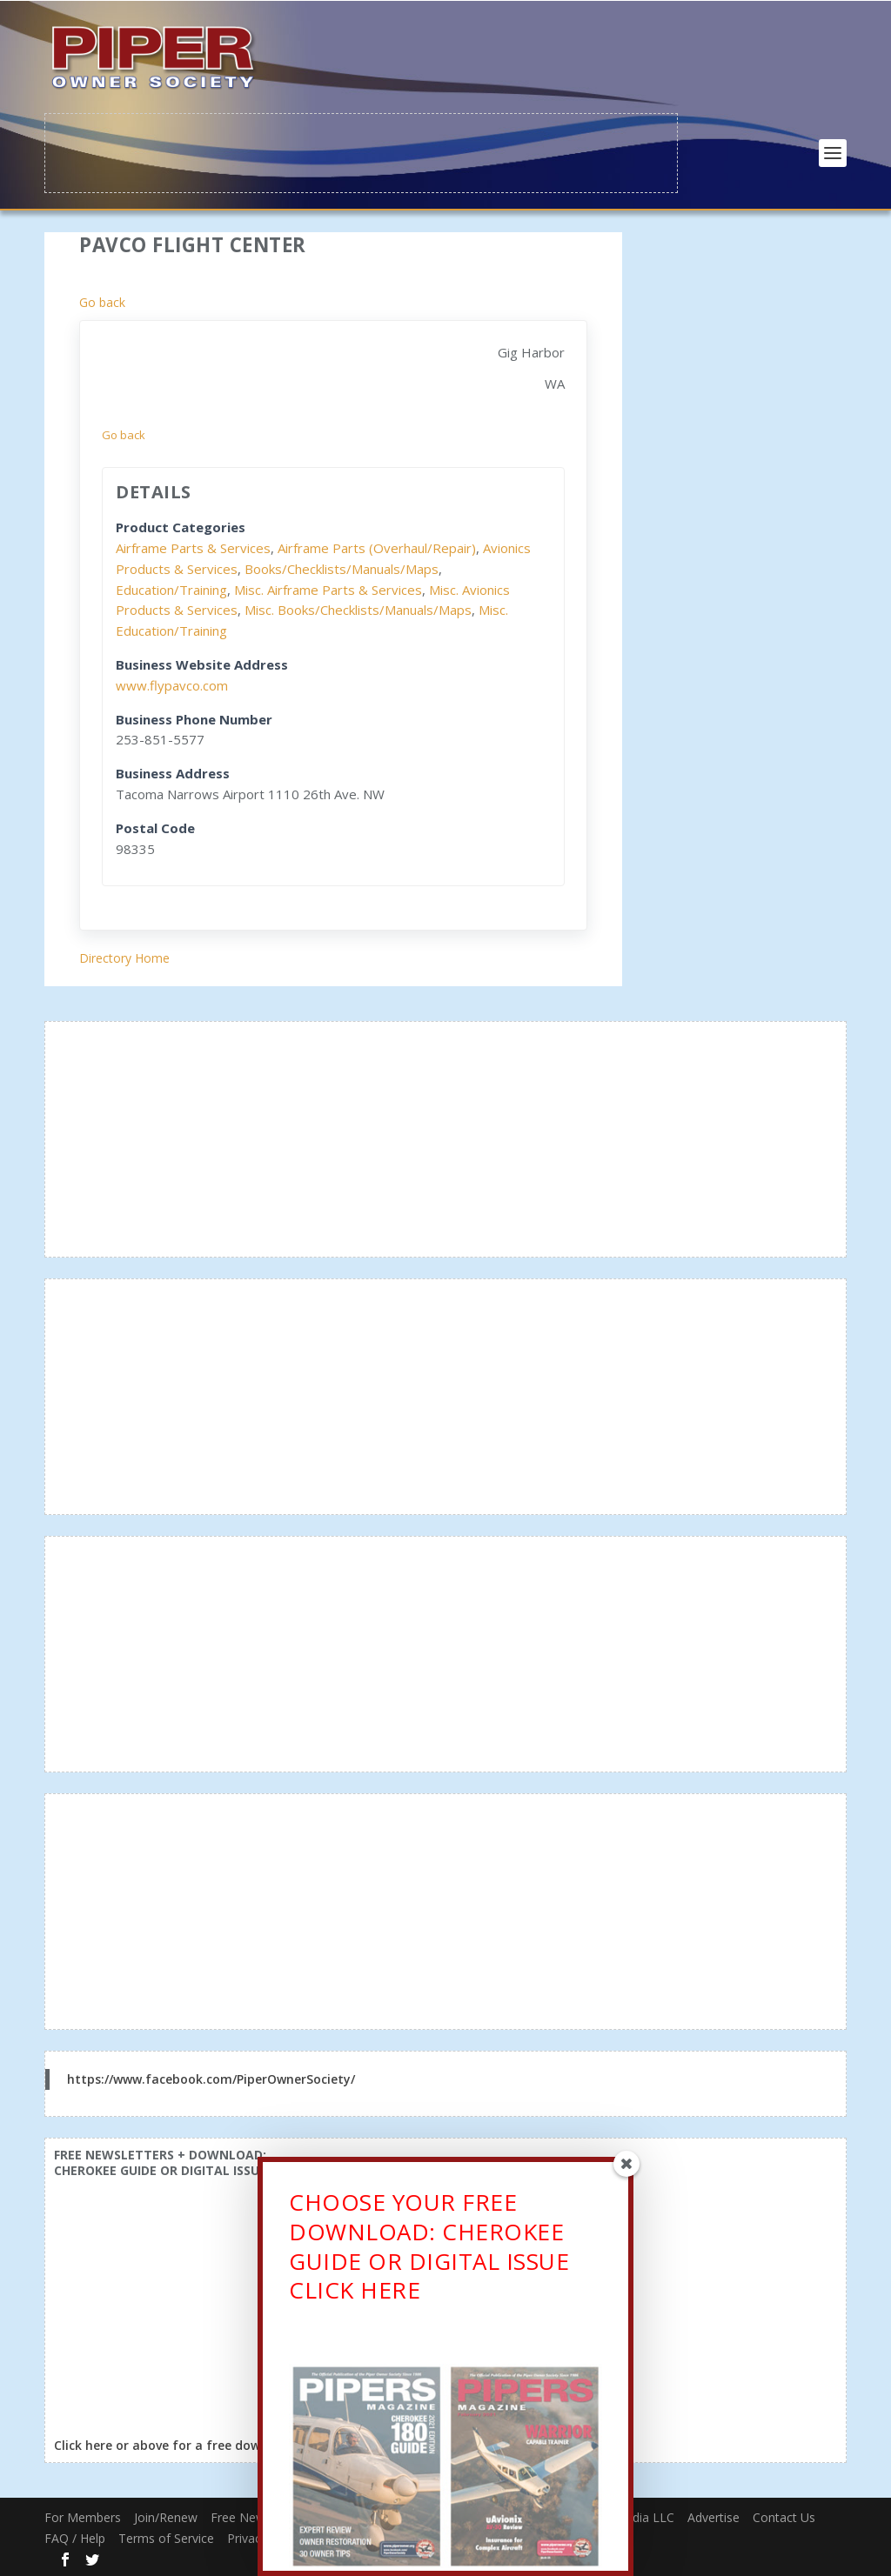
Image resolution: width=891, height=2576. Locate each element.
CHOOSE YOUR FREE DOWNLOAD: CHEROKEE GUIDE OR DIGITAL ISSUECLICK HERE (429, 2250)
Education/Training (171, 588)
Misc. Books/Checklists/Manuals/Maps (358, 608)
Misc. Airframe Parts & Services (328, 588)
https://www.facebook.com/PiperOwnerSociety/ (211, 2078)
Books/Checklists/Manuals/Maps (342, 567)
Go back (102, 301)
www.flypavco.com (172, 683)
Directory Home (124, 957)
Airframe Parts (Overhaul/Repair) (377, 547)
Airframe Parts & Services (193, 547)
